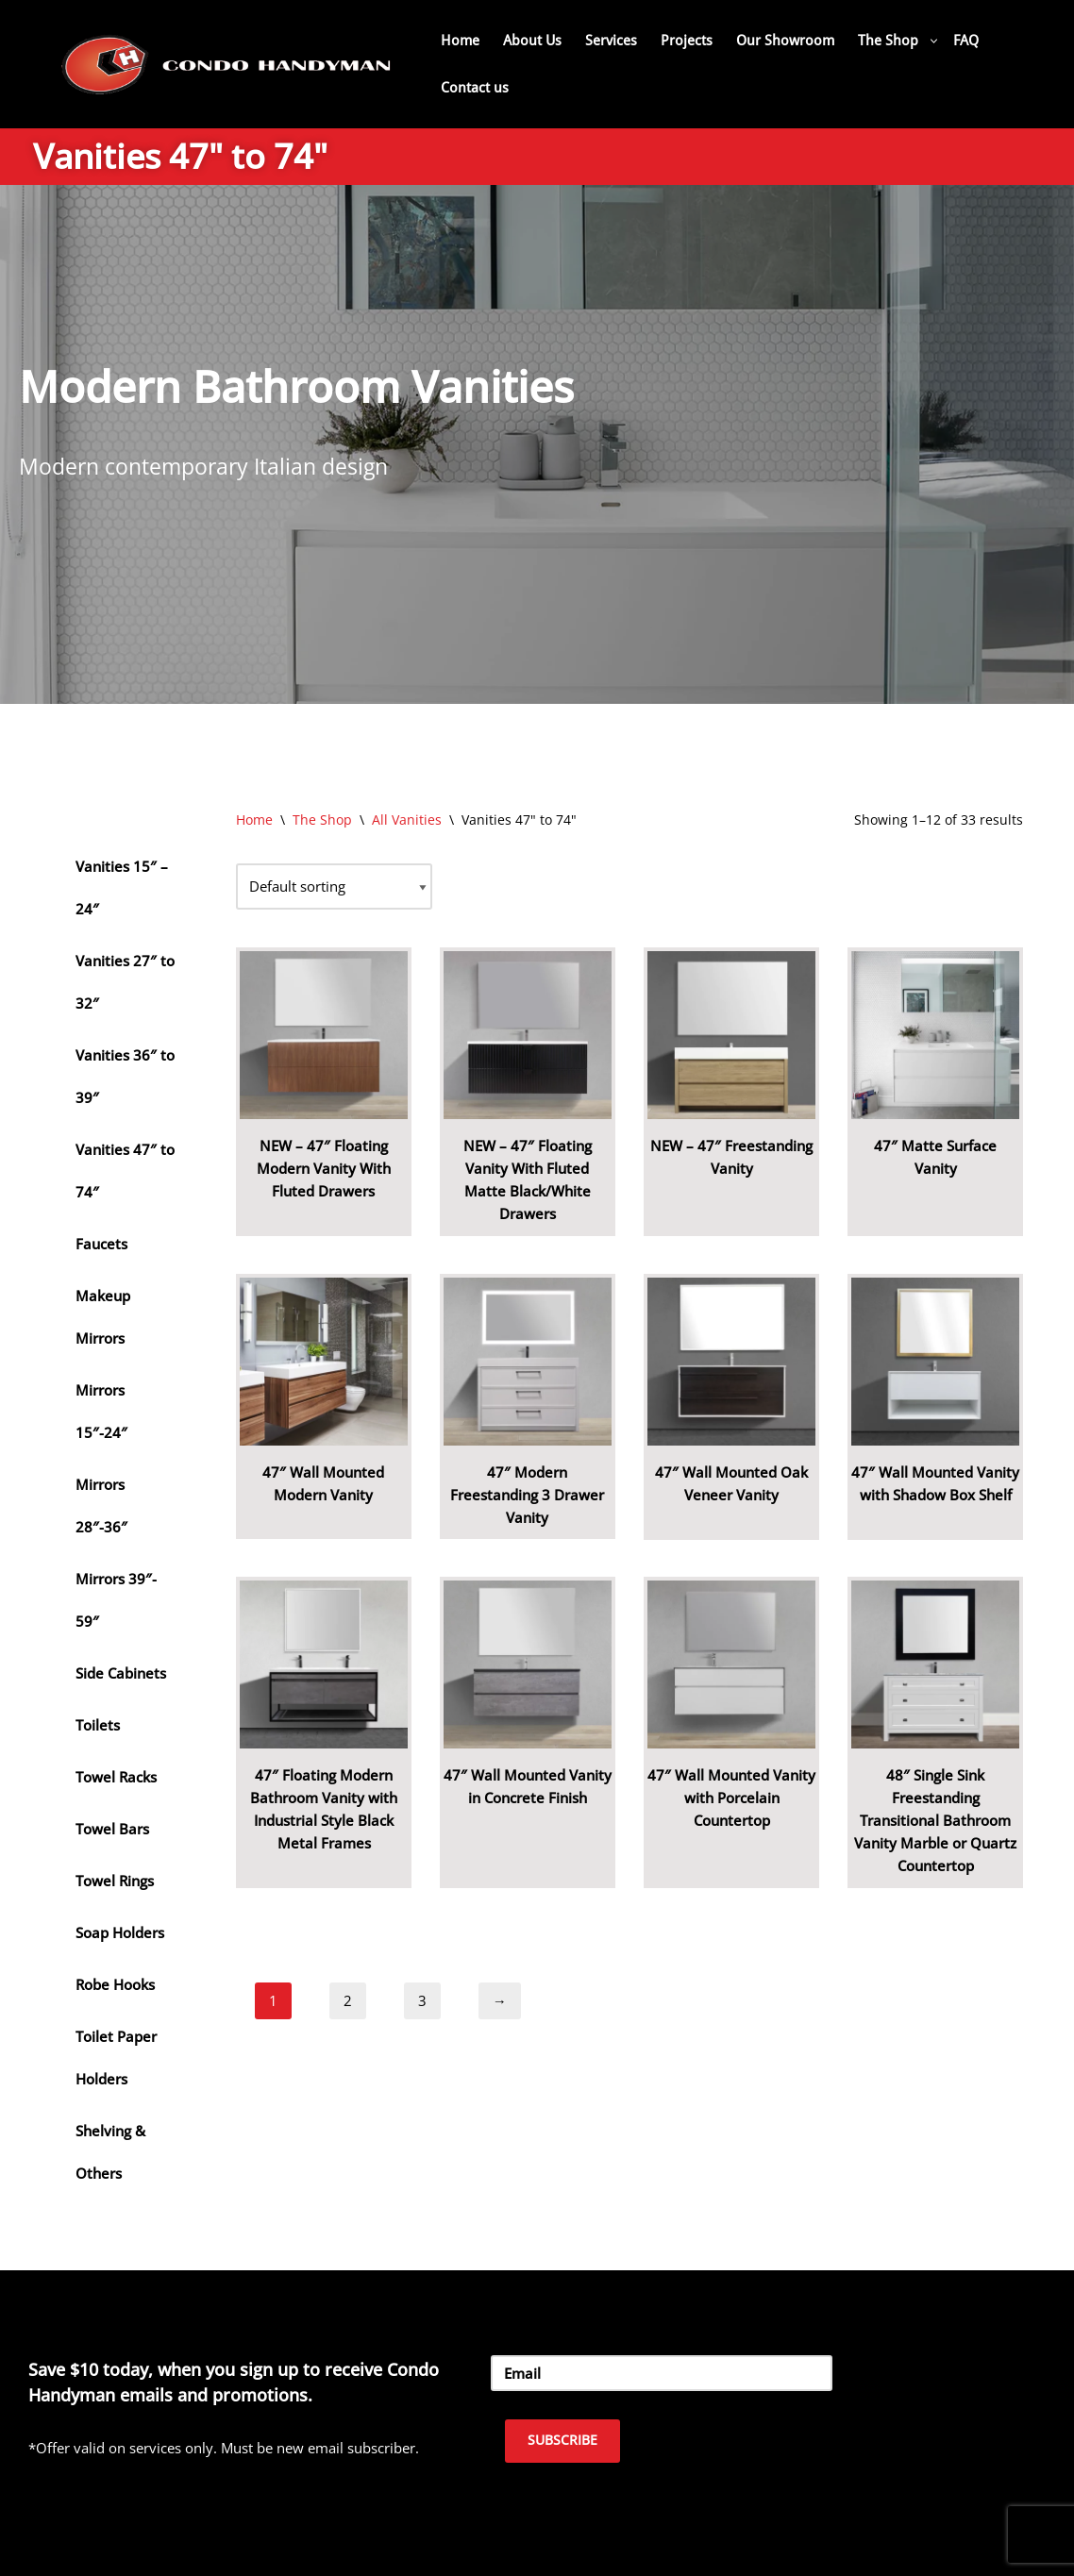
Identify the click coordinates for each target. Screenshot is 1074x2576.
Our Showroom (785, 40)
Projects (687, 40)
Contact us (475, 87)
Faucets (101, 1243)
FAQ (966, 40)
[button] (934, 41)
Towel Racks (116, 1776)
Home (460, 40)
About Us (532, 40)
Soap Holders (120, 1932)
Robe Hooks (115, 1984)
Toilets (98, 1724)
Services (611, 40)
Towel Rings (115, 1880)
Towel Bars (112, 1828)
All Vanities (407, 819)
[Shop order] (334, 886)
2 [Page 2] (348, 2000)
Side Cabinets (121, 1673)
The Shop (322, 819)
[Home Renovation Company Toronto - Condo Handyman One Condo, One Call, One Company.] (226, 63)
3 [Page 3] (422, 2000)
